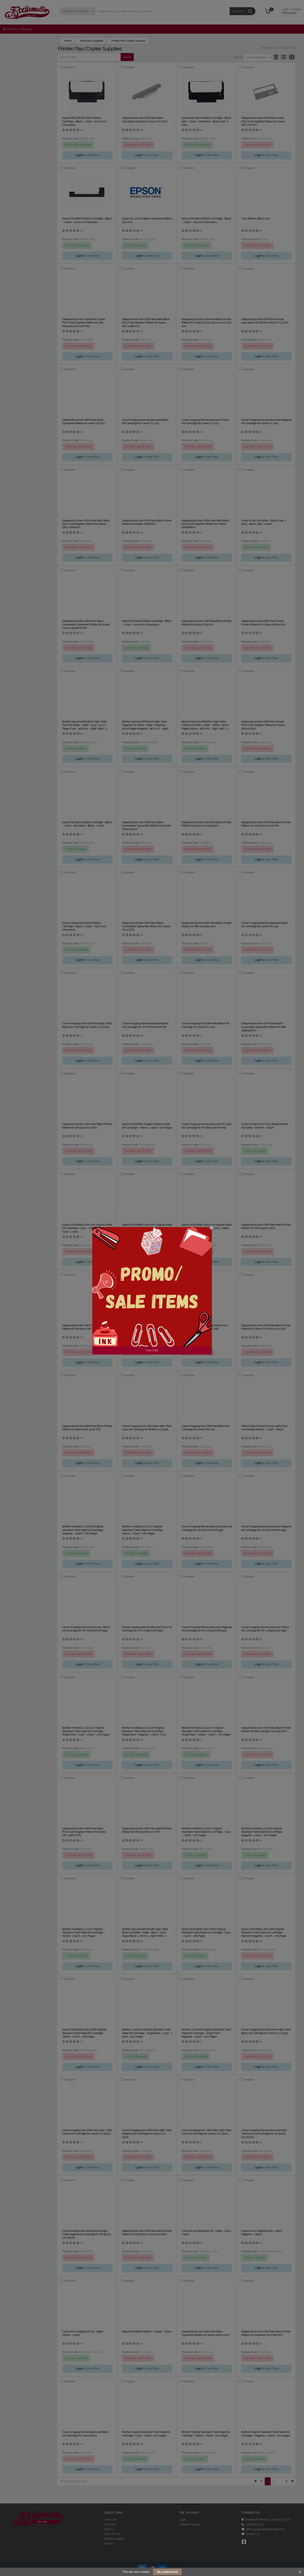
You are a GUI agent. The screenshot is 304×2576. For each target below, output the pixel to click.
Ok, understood (167, 2571)
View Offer (152, 1350)
